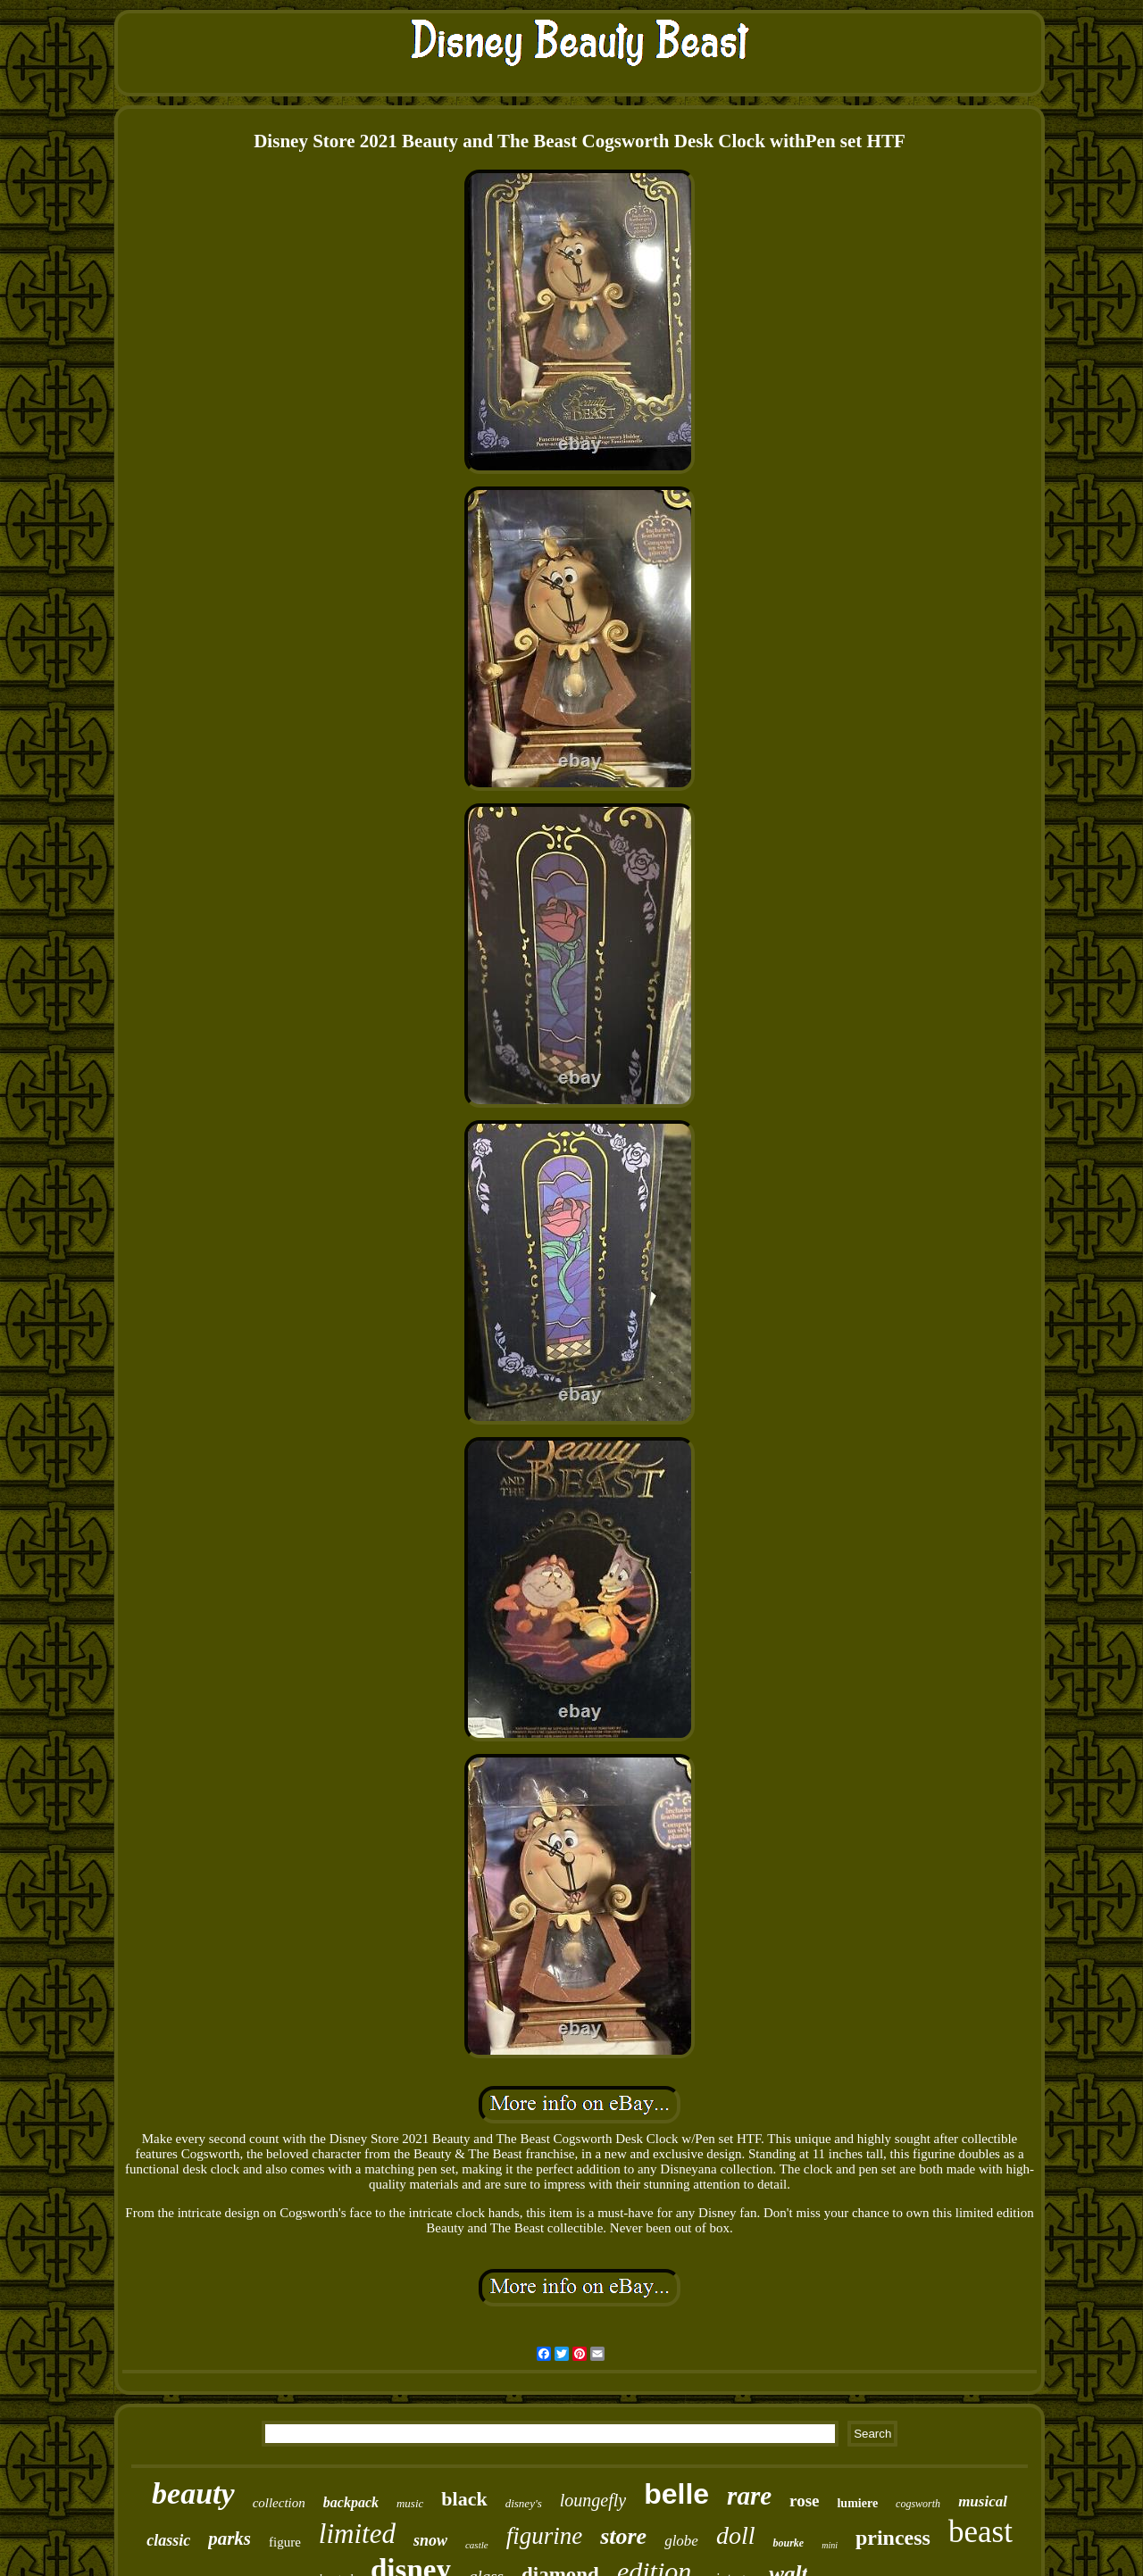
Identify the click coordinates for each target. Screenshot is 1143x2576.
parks (229, 2538)
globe (681, 2540)
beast (980, 2531)
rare (749, 2495)
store (623, 2536)
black (464, 2499)
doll (735, 2535)
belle (676, 2494)
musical (982, 2501)
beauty (193, 2493)
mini (830, 2545)
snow (430, 2540)
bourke (788, 2543)
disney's (523, 2503)
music (409, 2503)
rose (804, 2500)
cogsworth (918, 2503)
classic (168, 2540)
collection (279, 2503)
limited (357, 2533)
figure (285, 2542)
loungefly (593, 2500)
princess (892, 2537)
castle (476, 2544)
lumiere (857, 2503)
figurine (544, 2535)
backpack (351, 2502)
